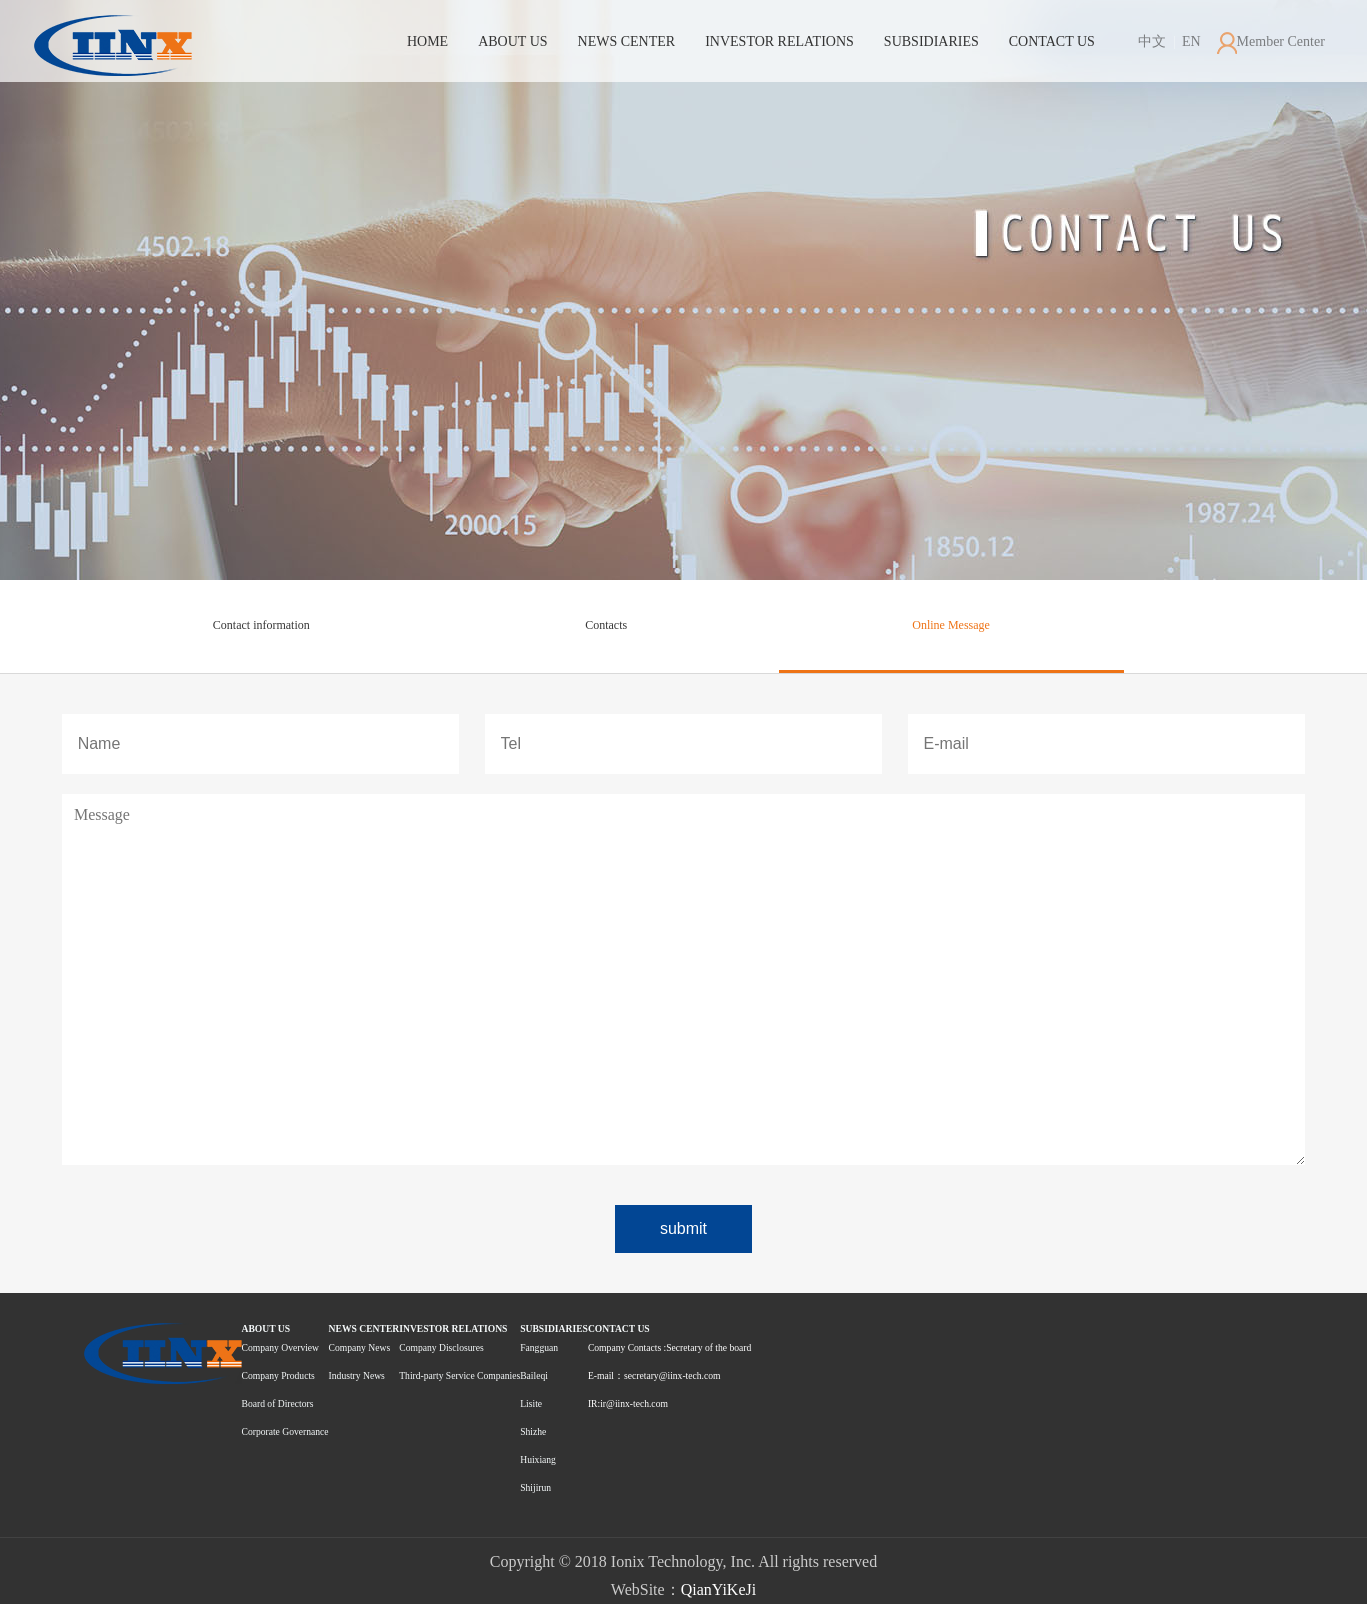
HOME (427, 41)
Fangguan (539, 1347)
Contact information (261, 625)
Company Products (278, 1375)
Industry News (357, 1375)
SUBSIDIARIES (931, 41)
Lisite (531, 1403)
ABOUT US (512, 41)
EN (1187, 41)
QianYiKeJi (719, 1589)
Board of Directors (278, 1403)
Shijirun (535, 1487)
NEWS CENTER (627, 41)
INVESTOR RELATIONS (779, 41)
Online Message (951, 625)
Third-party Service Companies (459, 1375)
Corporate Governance (285, 1431)
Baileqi (534, 1375)
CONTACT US (1052, 41)
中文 (1152, 41)
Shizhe (533, 1431)
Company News (360, 1347)
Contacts (606, 625)
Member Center (1271, 42)
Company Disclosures (441, 1347)
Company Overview (281, 1347)
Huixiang (538, 1459)
